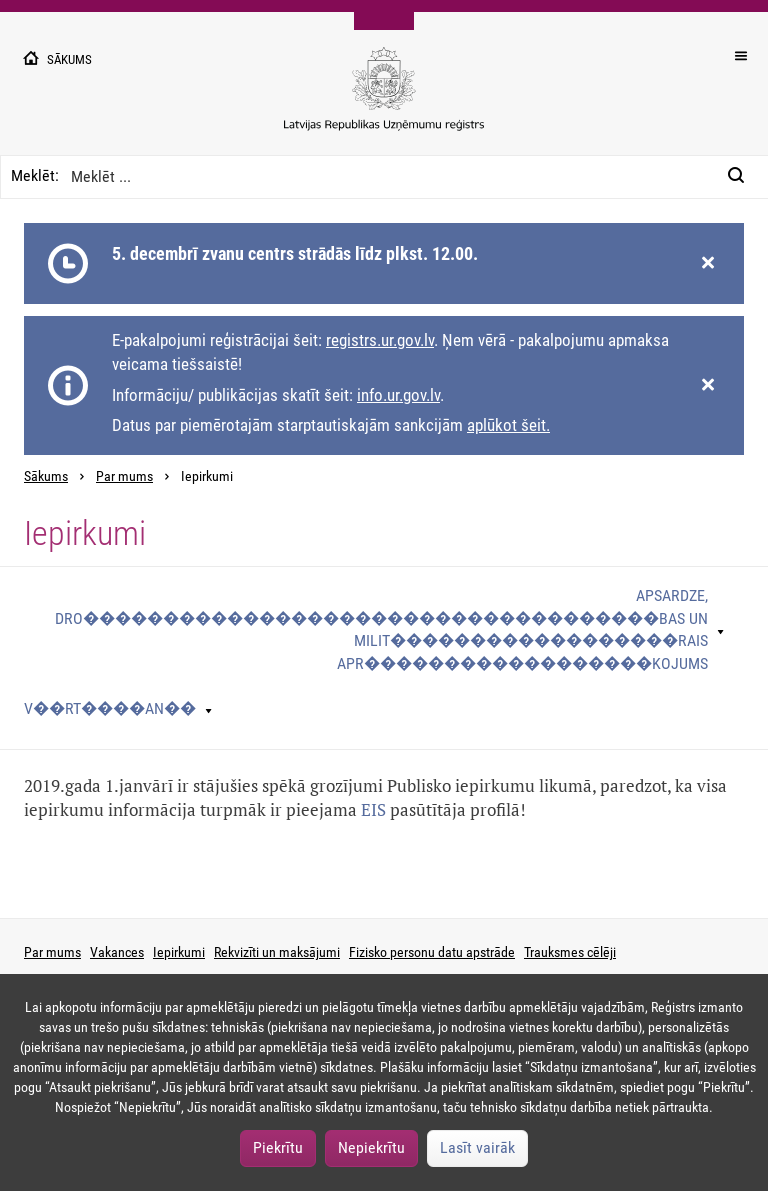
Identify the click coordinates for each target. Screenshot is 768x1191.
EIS (373, 809)
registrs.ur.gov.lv (380, 340)
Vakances (117, 952)
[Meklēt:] (742, 177)
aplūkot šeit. (508, 425)
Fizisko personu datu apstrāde (432, 952)
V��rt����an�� (110, 708)
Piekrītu (278, 1147)
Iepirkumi (179, 952)
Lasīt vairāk (477, 1147)
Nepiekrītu (371, 1147)
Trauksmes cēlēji (570, 952)
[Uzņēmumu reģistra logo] (384, 99)
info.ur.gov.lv (398, 395)
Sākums (46, 476)
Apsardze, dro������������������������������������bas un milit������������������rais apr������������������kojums (381, 630)
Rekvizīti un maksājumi (277, 952)
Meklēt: (35, 175)
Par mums (124, 476)
